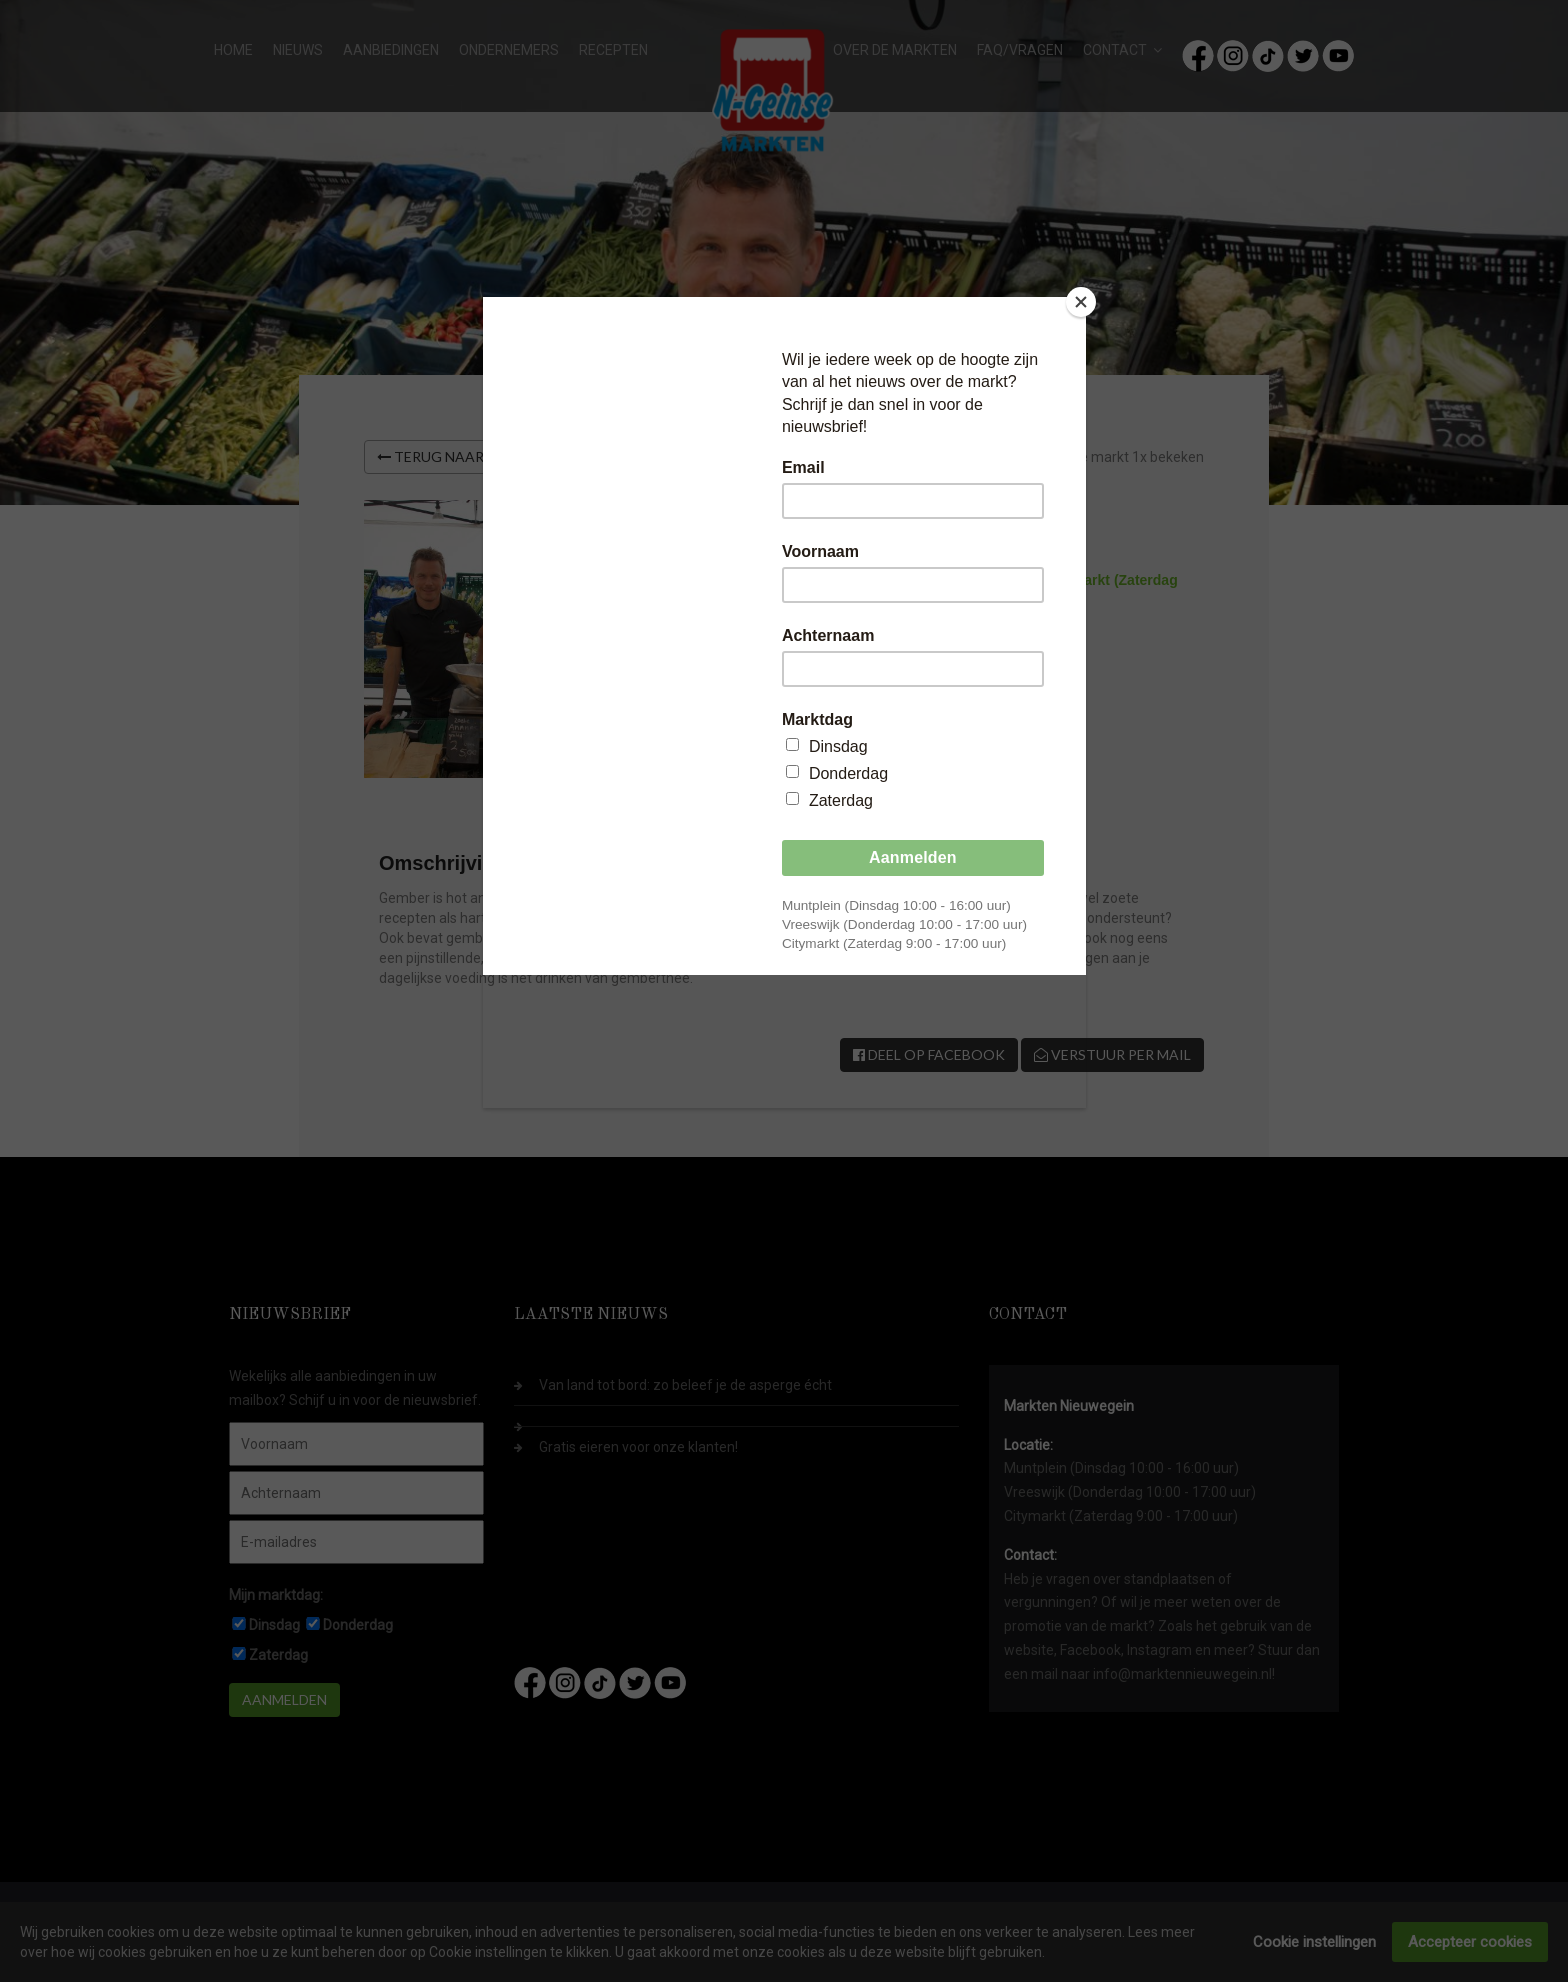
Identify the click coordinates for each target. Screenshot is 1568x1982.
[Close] (1081, 302)
